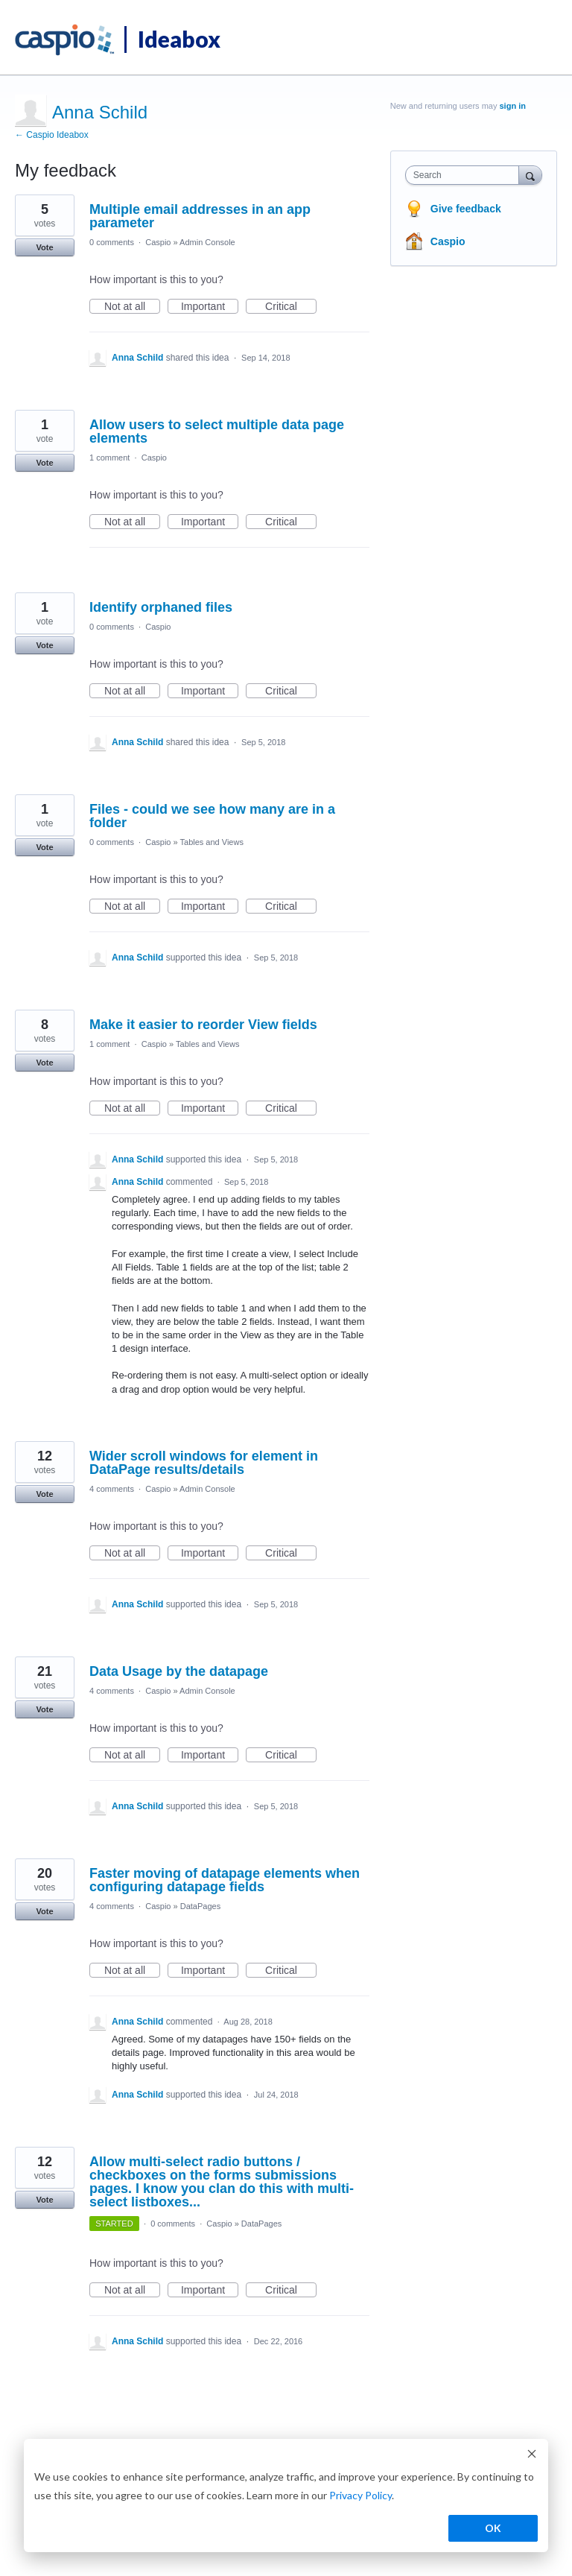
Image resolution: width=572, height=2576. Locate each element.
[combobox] (465, 175)
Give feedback (465, 209)
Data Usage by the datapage (178, 1671)
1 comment (109, 457)
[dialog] (286, 2495)
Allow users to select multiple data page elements (216, 431)
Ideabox (179, 38)
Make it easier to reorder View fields (203, 1024)
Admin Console (207, 242)
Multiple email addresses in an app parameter (200, 216)
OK (493, 2528)
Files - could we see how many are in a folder (212, 816)
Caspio (158, 242)
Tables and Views (212, 842)
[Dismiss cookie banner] (532, 2455)
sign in (513, 105)
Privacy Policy (360, 2495)
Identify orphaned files (160, 607)
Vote (44, 247)
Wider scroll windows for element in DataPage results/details (203, 1463)
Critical (291, 307)
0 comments (111, 242)
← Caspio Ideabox (52, 135)
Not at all (132, 307)
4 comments (111, 1488)
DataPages (200, 1906)
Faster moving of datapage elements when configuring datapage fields (224, 1880)
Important (209, 307)
